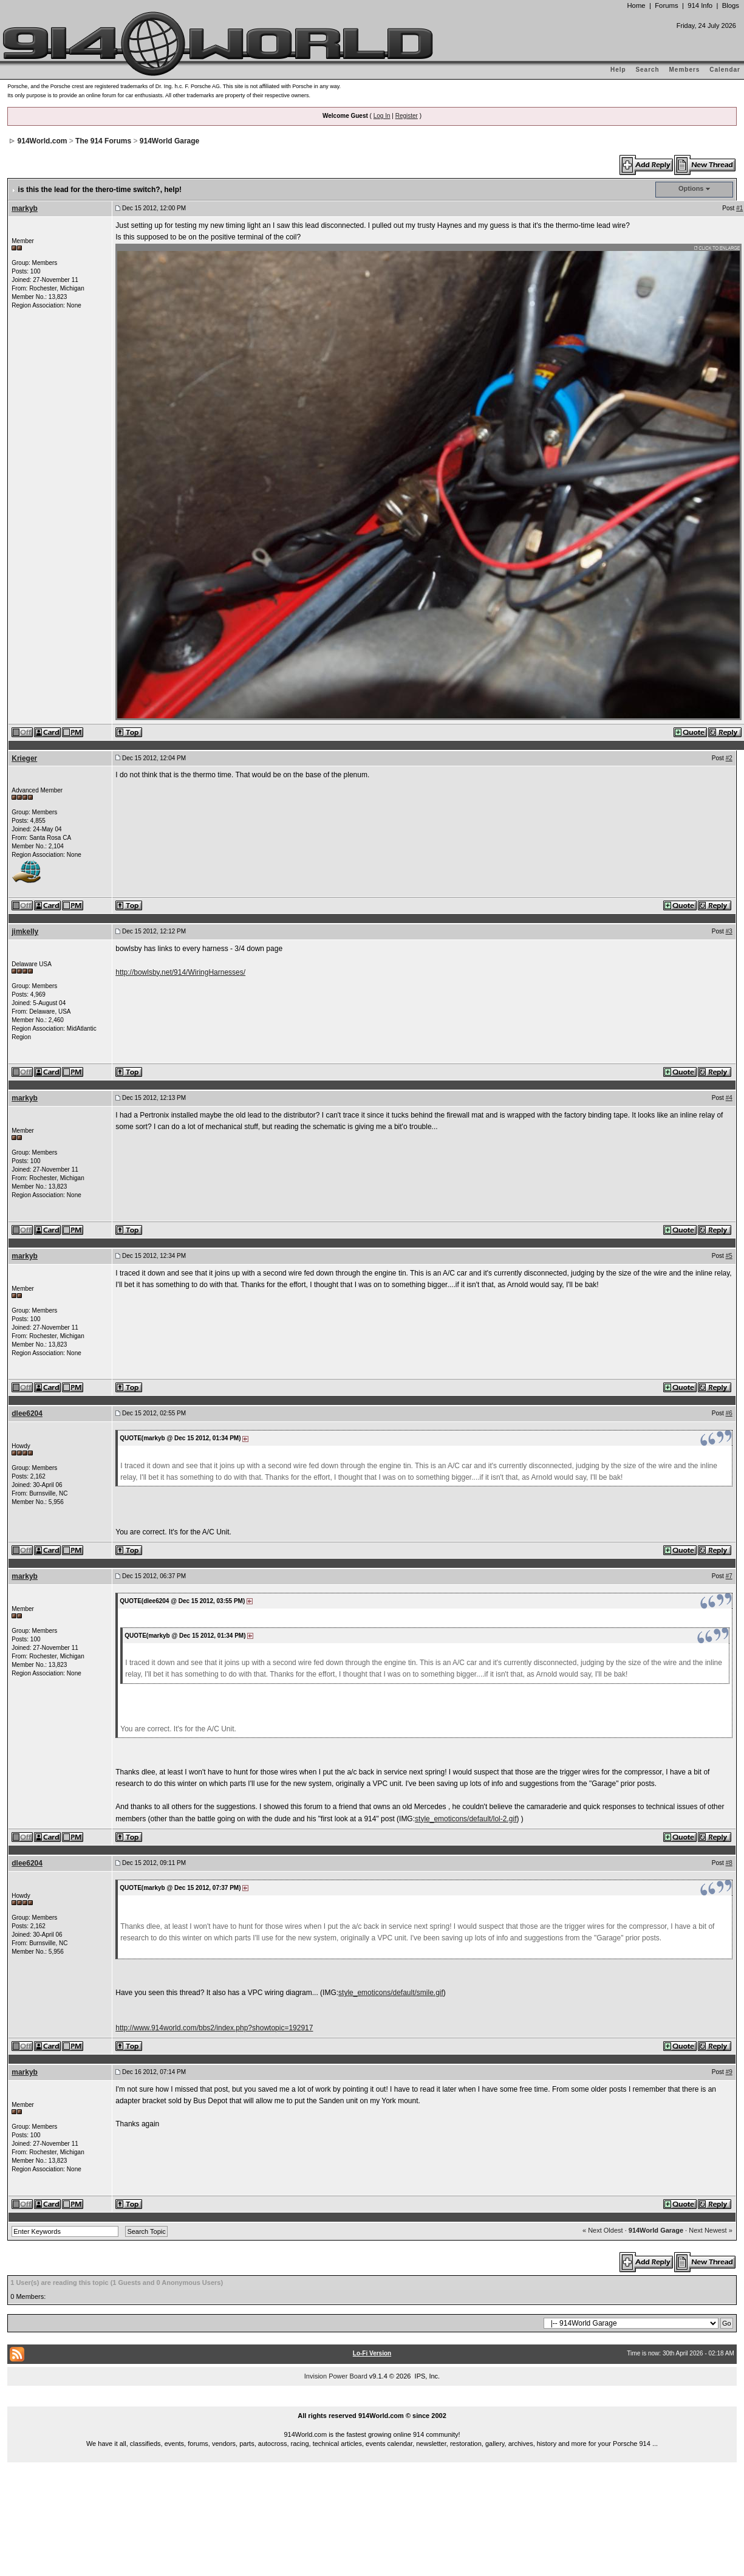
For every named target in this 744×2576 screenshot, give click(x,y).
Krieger (24, 758)
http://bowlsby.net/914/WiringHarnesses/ (180, 972)
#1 (739, 208)
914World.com (42, 141)
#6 (729, 1413)
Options (691, 188)
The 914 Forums (103, 141)
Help (618, 69)
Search (647, 69)
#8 (729, 1863)
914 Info (700, 5)
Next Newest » (710, 2230)
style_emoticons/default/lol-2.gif (465, 1819)
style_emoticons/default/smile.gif (390, 1992)
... (372, 2402)
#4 (729, 1097)
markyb (25, 208)
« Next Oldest (602, 2230)
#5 (729, 1255)
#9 (729, 2072)
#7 (729, 1576)
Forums (666, 5)
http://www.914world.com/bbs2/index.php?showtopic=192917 (214, 2028)
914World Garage (169, 141)
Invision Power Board (335, 2376)
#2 (729, 758)
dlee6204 (27, 1413)
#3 (729, 931)
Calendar (724, 69)
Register (406, 115)
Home (636, 5)
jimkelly (25, 931)
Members (684, 69)
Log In (382, 115)
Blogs (730, 5)
